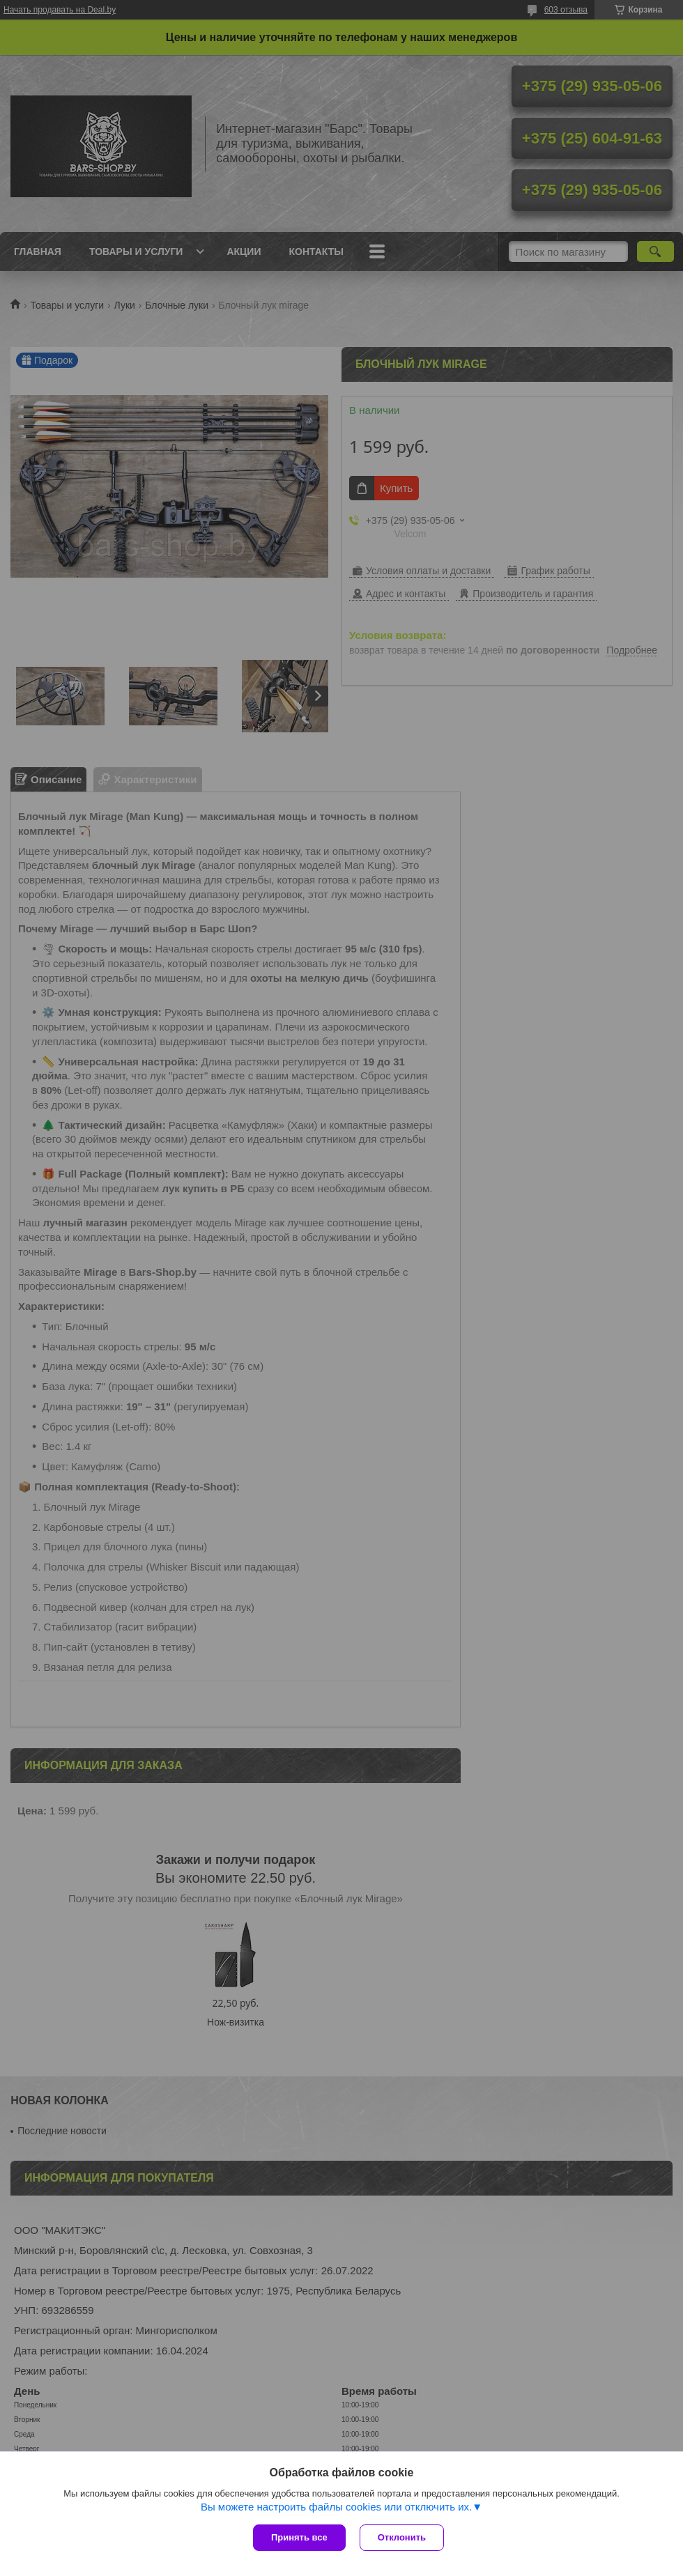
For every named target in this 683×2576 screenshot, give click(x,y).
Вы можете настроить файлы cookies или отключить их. (336, 2507)
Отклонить (402, 2537)
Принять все (299, 2537)
